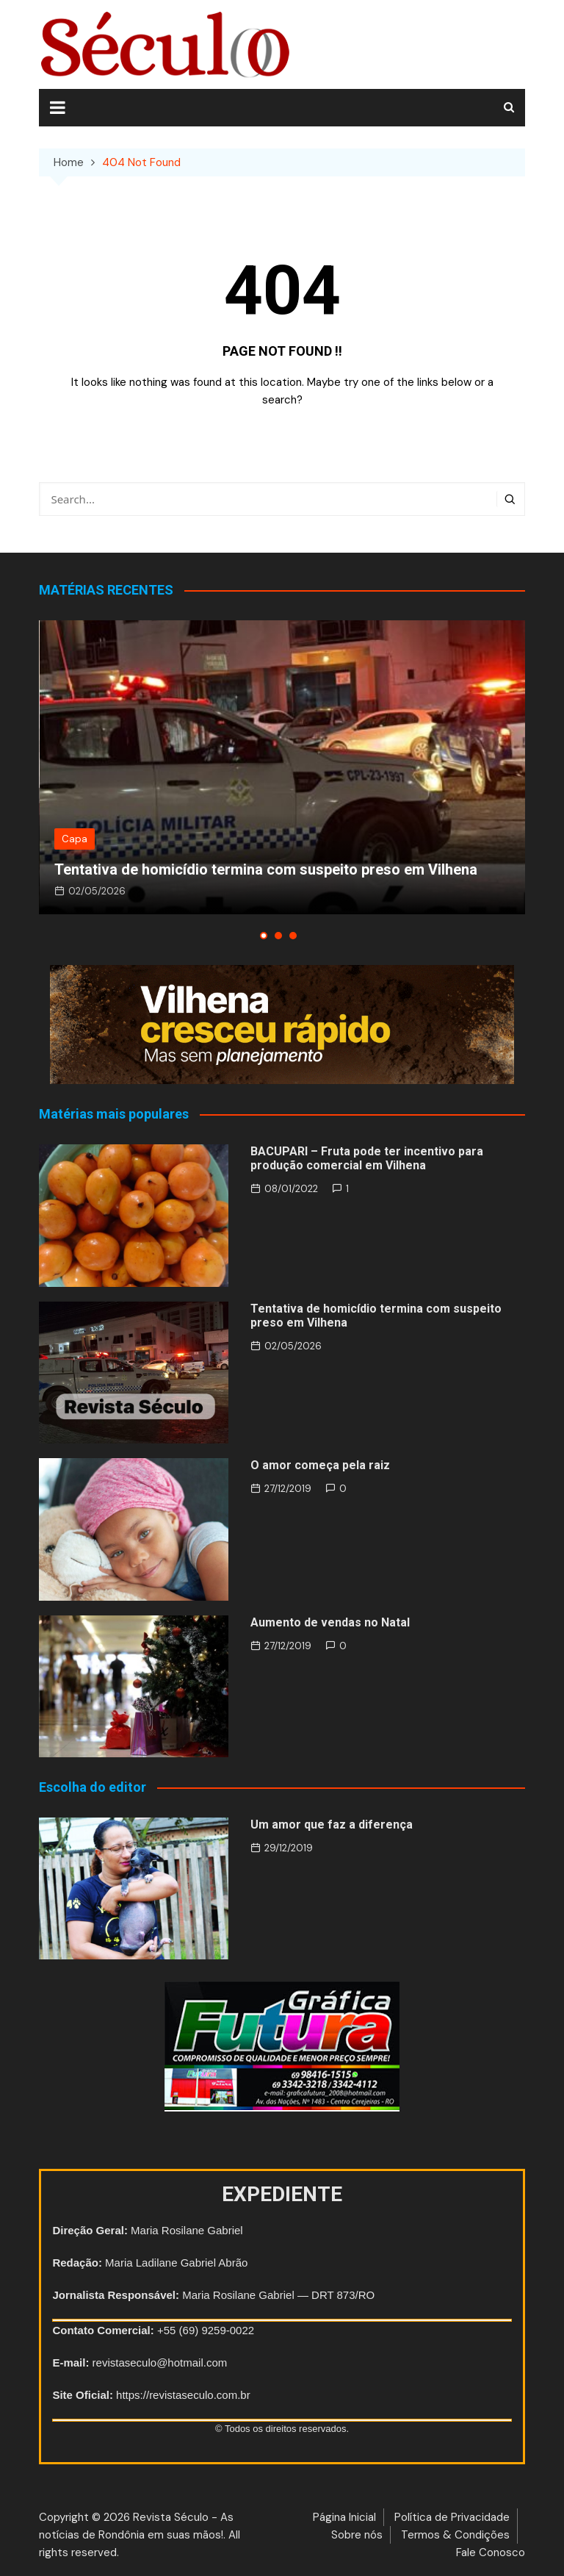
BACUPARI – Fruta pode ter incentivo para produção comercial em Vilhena (366, 1158)
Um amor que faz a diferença (331, 1824)
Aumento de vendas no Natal (330, 1622)
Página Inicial (344, 2517)
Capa (74, 839)
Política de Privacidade (452, 2517)
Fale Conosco (490, 2552)
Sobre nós (357, 2534)
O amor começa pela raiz (320, 1465)
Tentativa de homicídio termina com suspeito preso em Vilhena (265, 869)
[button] (263, 935)
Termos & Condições (455, 2534)
